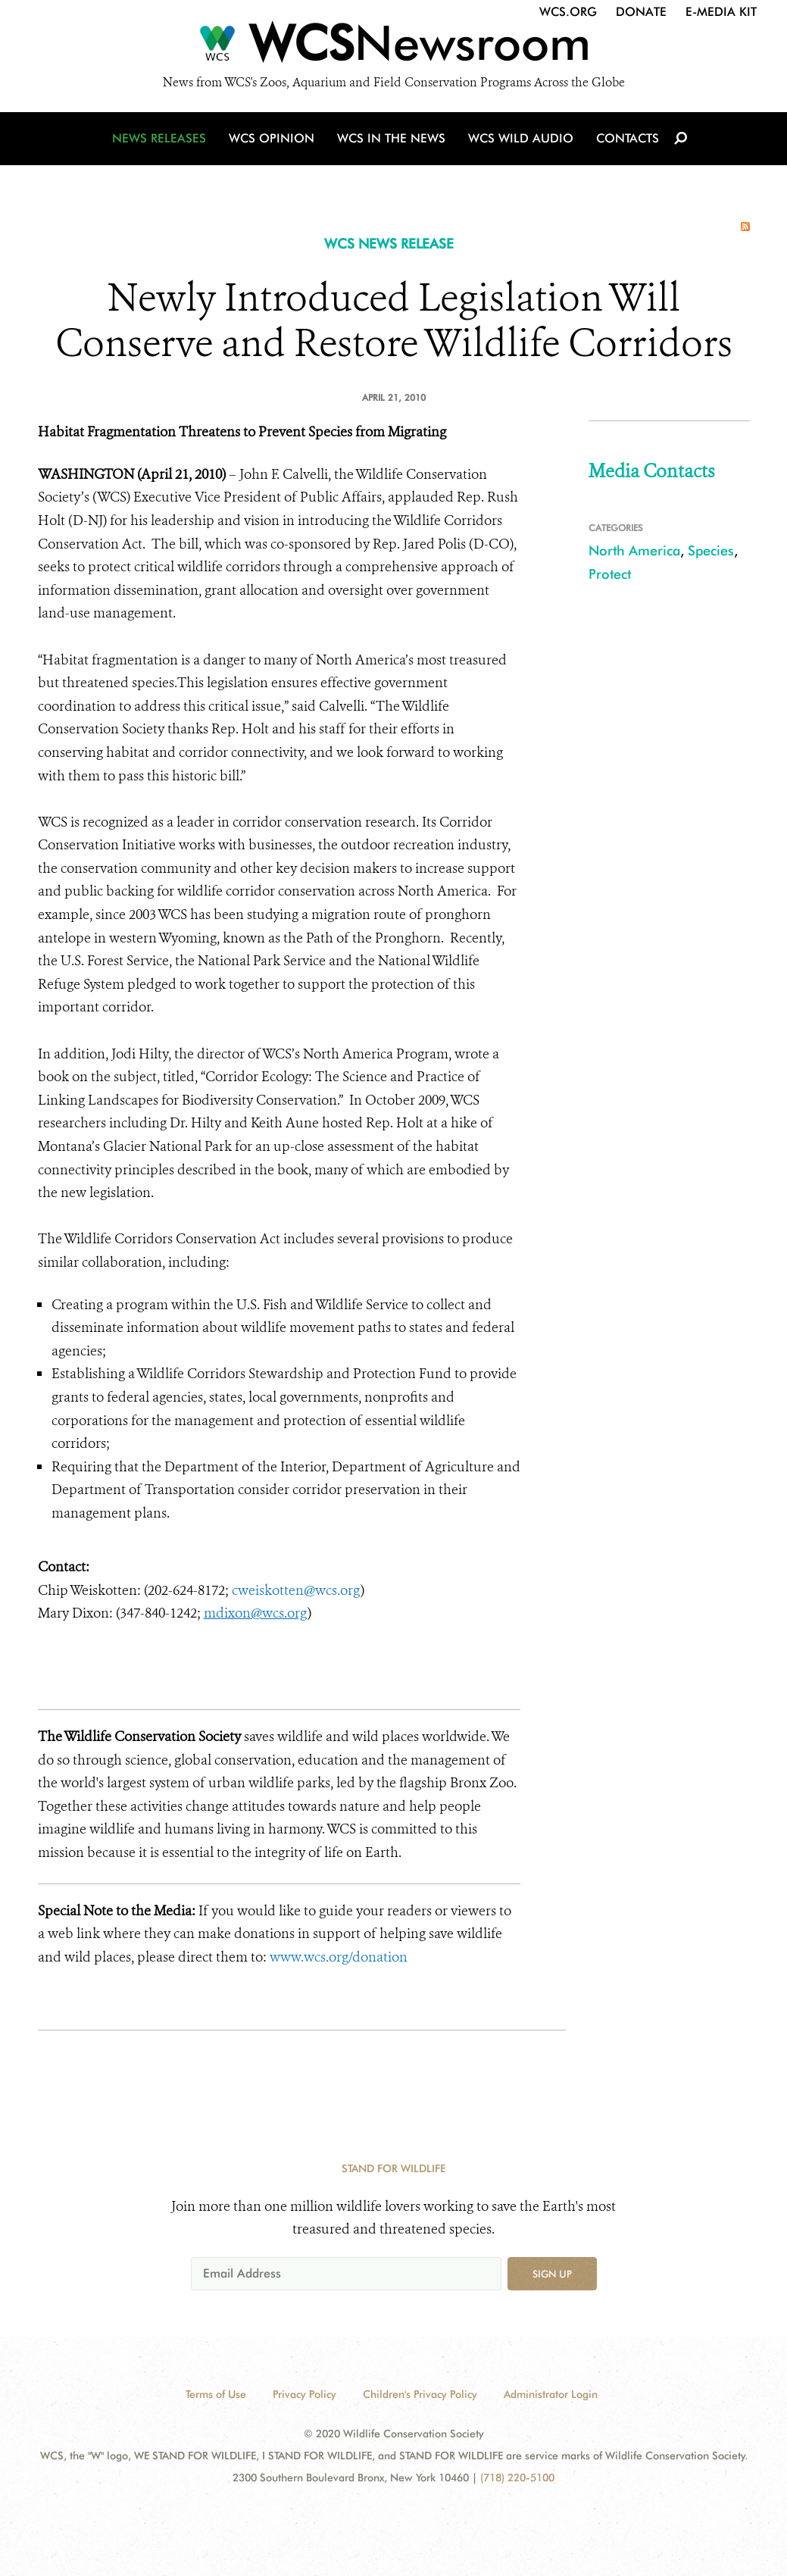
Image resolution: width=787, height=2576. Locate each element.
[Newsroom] (393, 47)
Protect (610, 574)
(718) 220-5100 (517, 2477)
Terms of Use (216, 2394)
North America (634, 550)
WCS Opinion (271, 138)
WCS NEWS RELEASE (389, 244)
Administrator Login (551, 2394)
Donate (641, 12)
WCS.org (568, 12)
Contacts (627, 138)
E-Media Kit (721, 12)
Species (711, 550)
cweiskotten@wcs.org (296, 1590)
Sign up (552, 2274)
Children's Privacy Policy (420, 2394)
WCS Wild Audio (520, 138)
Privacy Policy (304, 2394)
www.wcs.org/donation (340, 1957)
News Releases (159, 138)
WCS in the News (391, 138)
